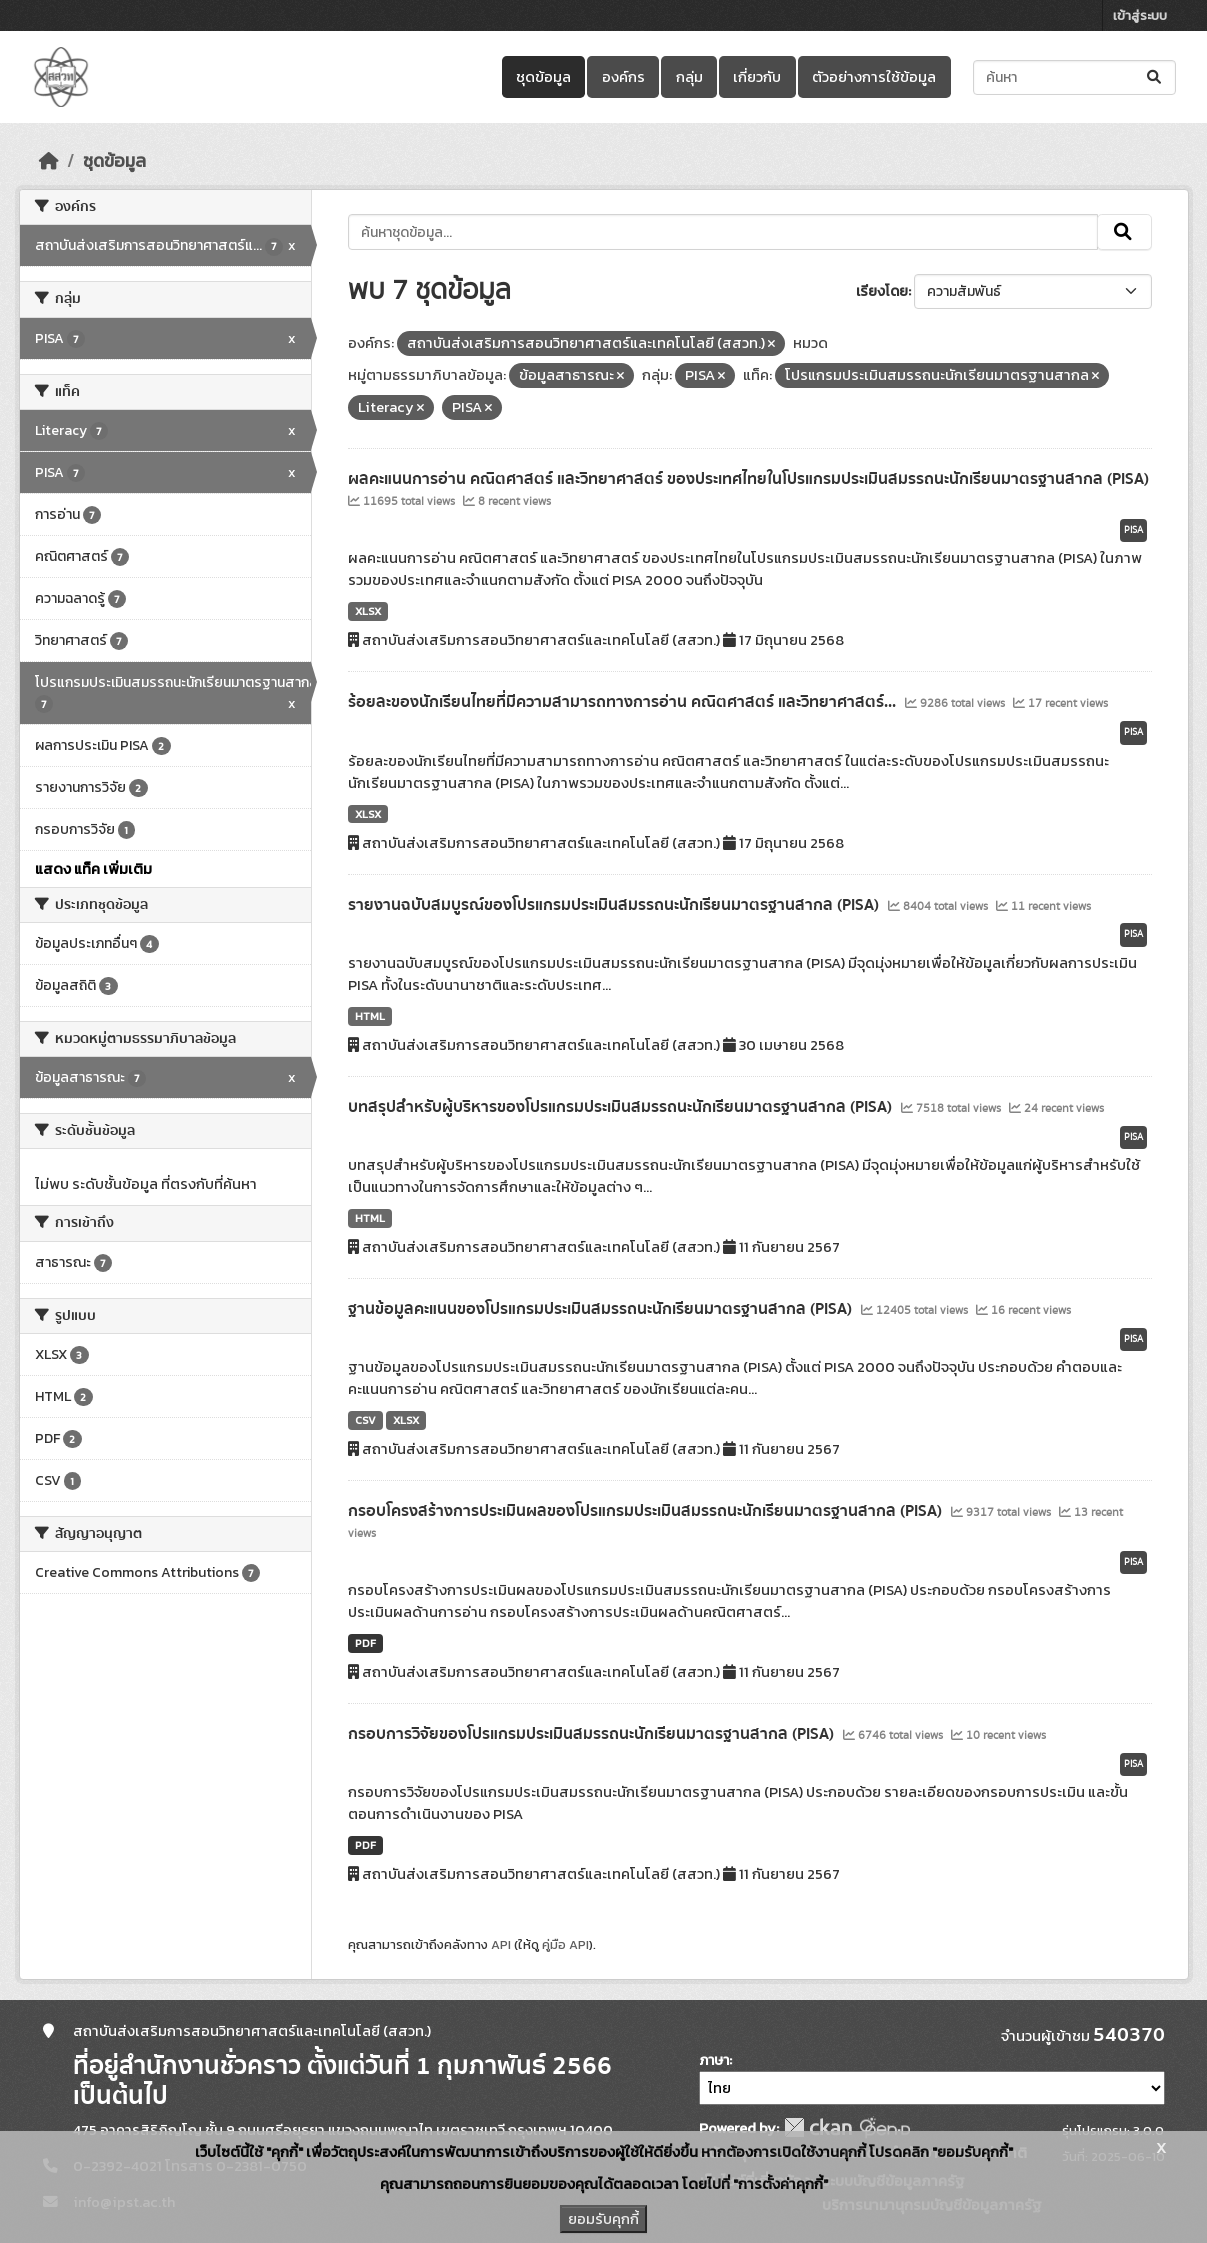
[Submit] (1155, 77)
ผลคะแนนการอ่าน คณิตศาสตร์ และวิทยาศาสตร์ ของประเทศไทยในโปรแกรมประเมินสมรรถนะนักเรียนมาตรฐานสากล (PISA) (748, 479)
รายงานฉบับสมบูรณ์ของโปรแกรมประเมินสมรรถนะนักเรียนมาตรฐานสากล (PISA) (615, 905)
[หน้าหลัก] (49, 161)
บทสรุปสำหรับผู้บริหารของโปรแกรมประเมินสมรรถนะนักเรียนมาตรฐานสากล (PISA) (622, 1107)
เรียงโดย (882, 291)
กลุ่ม (689, 77)
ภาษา (714, 2060)
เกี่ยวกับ (757, 77)
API (501, 1944)
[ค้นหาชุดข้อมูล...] (1074, 77)
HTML (370, 1016)
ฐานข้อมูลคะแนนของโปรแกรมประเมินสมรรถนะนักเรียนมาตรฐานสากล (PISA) (602, 1309)
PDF (365, 1643)
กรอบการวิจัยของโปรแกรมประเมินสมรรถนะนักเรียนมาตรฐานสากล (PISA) (593, 1734)
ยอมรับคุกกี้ (603, 2219)
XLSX (368, 611)
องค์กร (623, 77)
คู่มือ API (565, 1944)
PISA (1133, 530)
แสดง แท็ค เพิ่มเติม (93, 869)
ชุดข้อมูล (543, 77)
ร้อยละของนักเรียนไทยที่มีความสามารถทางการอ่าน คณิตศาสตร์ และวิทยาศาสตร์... (624, 702)
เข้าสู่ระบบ (1140, 15)
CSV (365, 1420)
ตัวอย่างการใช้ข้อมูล (874, 77)
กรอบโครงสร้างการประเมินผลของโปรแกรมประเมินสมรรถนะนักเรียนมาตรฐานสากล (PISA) (647, 1511)
